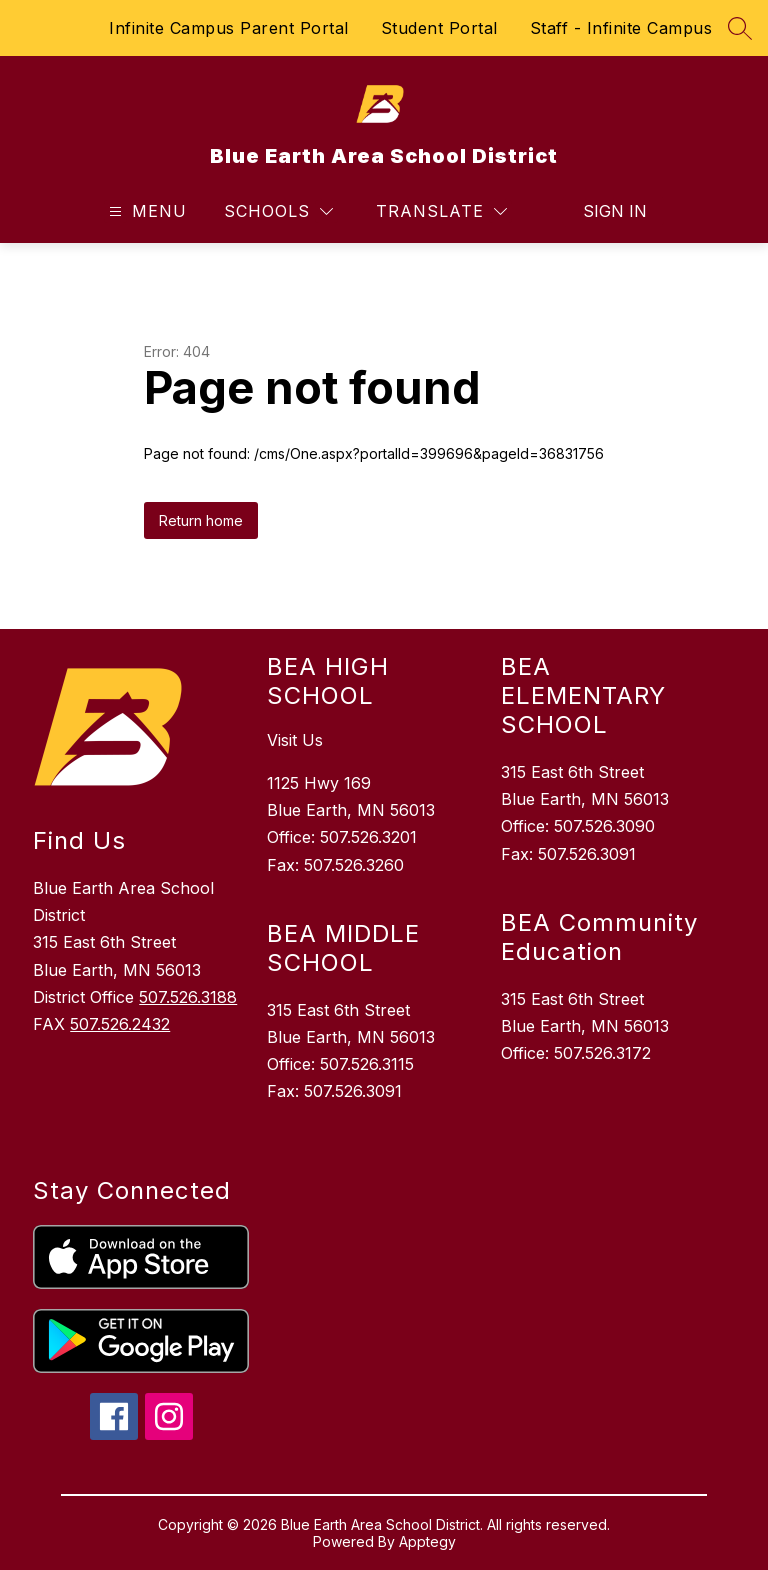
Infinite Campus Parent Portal (229, 28)
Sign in (615, 211)
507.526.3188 (188, 997)
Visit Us (295, 740)
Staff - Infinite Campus (621, 28)
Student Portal (439, 28)
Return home (201, 520)
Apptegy (427, 1541)
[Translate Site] (441, 211)
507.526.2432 (120, 1024)
